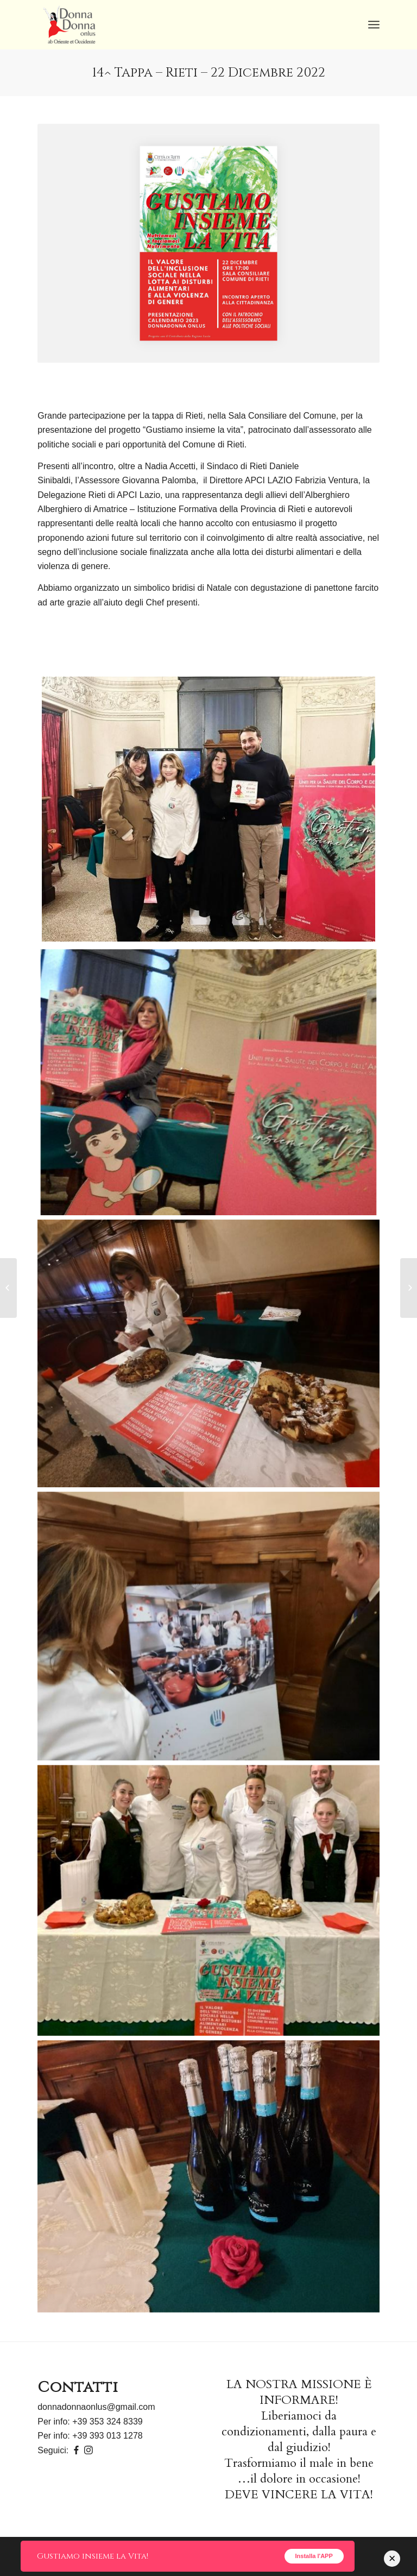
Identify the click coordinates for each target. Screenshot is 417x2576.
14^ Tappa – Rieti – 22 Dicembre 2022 (208, 72)
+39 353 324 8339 (107, 2421)
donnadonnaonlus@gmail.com (96, 2406)
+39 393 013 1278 (107, 2435)
